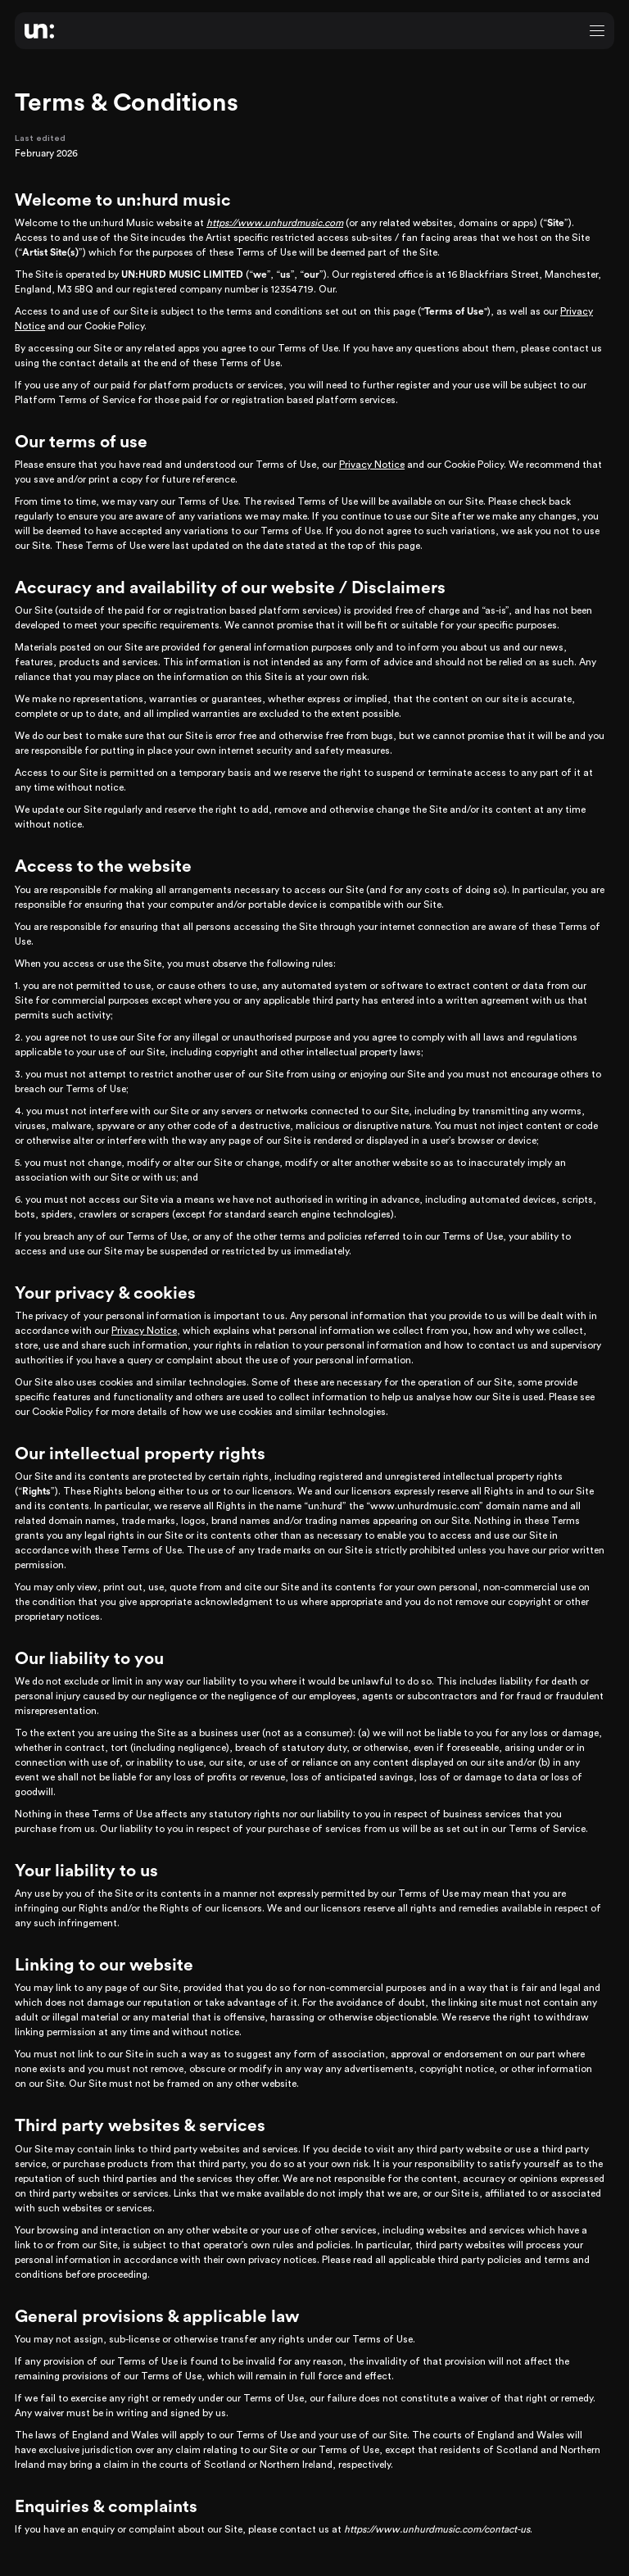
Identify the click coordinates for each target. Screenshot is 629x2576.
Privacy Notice (372, 464)
